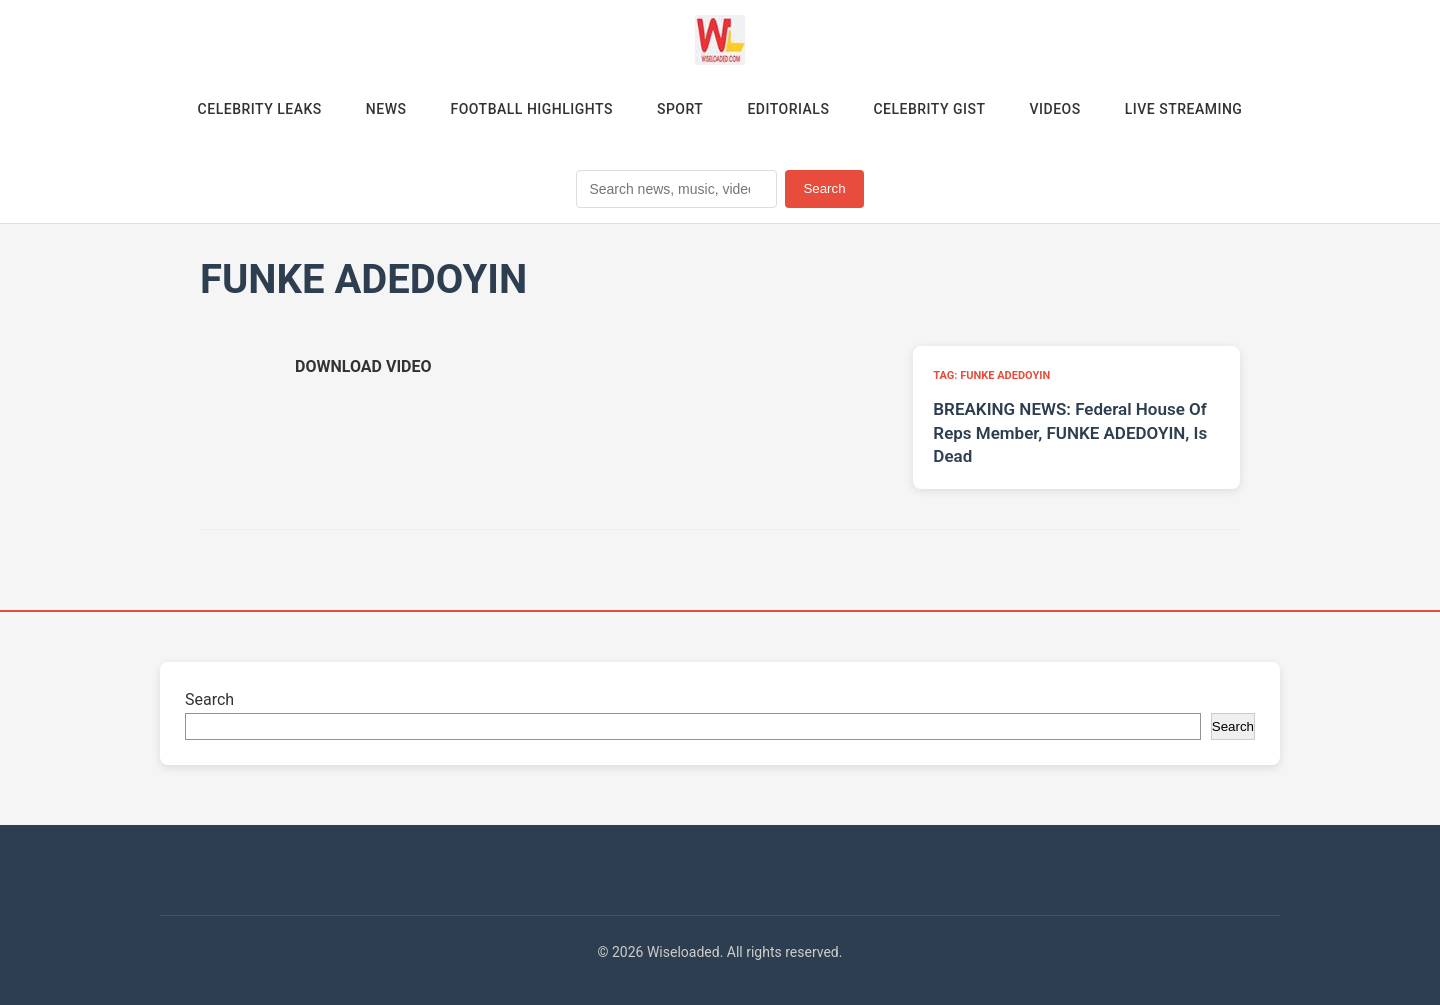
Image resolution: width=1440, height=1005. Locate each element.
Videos (1055, 109)
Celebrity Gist (929, 109)
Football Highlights (531, 109)
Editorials (788, 109)
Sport (680, 109)
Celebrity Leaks (260, 109)
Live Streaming (1184, 109)
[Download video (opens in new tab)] (363, 366)
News (386, 109)
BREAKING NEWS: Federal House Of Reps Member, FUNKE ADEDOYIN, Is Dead (1070, 433)
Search (824, 188)
